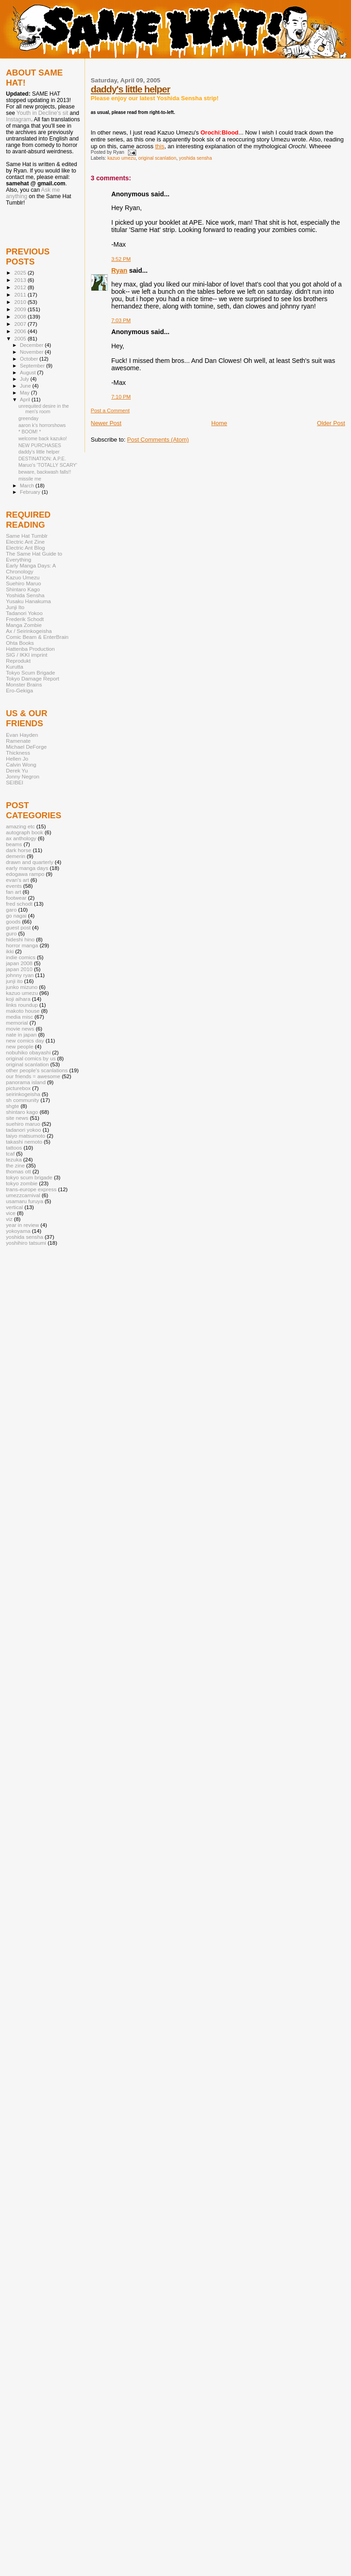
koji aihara (18, 999)
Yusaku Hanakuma (28, 601)
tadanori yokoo (23, 1130)
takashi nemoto (24, 1142)
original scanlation (157, 158)
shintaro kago (22, 1112)
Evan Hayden (22, 735)
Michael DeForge (26, 747)
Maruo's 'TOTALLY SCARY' (47, 465)
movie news (20, 1028)
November (32, 352)
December (32, 345)
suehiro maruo (23, 1124)
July (25, 379)
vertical (14, 1207)
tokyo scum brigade (29, 1177)
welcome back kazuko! (42, 438)
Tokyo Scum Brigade (30, 672)
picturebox (18, 1088)
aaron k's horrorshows (42, 425)
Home (219, 423)
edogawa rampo (25, 874)
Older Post (331, 423)
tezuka (14, 1159)
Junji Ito (15, 607)
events (14, 886)
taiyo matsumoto (25, 1136)
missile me (29, 478)
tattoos (14, 1147)
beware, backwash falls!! (44, 472)
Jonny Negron (22, 776)
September (33, 365)
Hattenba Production (30, 649)
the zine (15, 1165)
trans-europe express (31, 1189)
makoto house (23, 1011)
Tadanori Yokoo (24, 613)
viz (9, 1219)
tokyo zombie (21, 1183)
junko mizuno (21, 987)
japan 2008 (19, 963)
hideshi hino (20, 939)
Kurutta (14, 667)
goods (13, 921)
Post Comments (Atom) (158, 439)
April (26, 399)
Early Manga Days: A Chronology (31, 568)
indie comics (20, 957)
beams (14, 844)
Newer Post (106, 423)
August (28, 372)
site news (17, 1118)
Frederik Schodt (25, 619)
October (30, 359)
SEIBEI (14, 782)
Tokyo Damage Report (32, 678)
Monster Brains (24, 684)
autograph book (24, 832)
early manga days (27, 868)
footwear (16, 898)
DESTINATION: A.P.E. (42, 458)
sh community (22, 1100)
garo (11, 910)
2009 (20, 309)
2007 (20, 324)
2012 (20, 287)
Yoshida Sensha (25, 595)
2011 (20, 294)
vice (11, 1213)
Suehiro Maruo (23, 583)
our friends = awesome (33, 1076)
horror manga (22, 945)
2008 (20, 316)
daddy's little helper (130, 89)
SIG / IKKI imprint (27, 655)
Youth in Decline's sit (42, 113)
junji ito (14, 981)
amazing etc (20, 826)
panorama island (26, 1082)
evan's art (17, 880)
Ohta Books (20, 643)
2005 (20, 338)
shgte (12, 1106)
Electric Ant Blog (25, 548)
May (25, 392)
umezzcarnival (23, 1195)
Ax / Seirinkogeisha (29, 631)
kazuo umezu (121, 158)
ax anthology (21, 838)
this (159, 146)
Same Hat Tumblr (27, 536)
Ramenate (18, 741)
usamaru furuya (24, 1201)
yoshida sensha (195, 158)
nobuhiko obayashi (28, 1052)
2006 (20, 331)
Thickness (18, 753)
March (28, 485)
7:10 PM (121, 397)
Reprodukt (18, 661)
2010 (20, 302)
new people (19, 1046)
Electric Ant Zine (25, 542)
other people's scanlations (37, 1070)
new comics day (25, 1040)
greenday (28, 418)
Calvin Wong (21, 764)
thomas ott (18, 1171)
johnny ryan (20, 975)
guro (11, 933)
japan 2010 (19, 969)
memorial (17, 1023)
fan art (13, 892)
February (31, 492)
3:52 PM (121, 259)
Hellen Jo (17, 758)
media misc (19, 1017)
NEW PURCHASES (39, 445)
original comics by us (31, 1058)
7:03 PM (121, 320)
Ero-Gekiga (19, 690)
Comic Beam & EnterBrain (37, 637)
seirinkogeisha (23, 1094)
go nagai (16, 915)
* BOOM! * (29, 431)
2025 (20, 272)
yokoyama (18, 1231)
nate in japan (21, 1034)
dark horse (18, 850)
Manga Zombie (24, 625)
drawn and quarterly (29, 862)
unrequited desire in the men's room (43, 408)
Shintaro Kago (23, 589)
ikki (10, 951)
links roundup (22, 1005)
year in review (22, 1225)
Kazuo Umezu (23, 577)
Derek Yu (17, 770)
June (26, 386)
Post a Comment (110, 410)
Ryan (120, 270)
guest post (18, 927)
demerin (15, 856)
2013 (20, 280)
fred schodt (19, 904)
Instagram (18, 119)
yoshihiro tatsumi (26, 1243)
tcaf (10, 1153)
